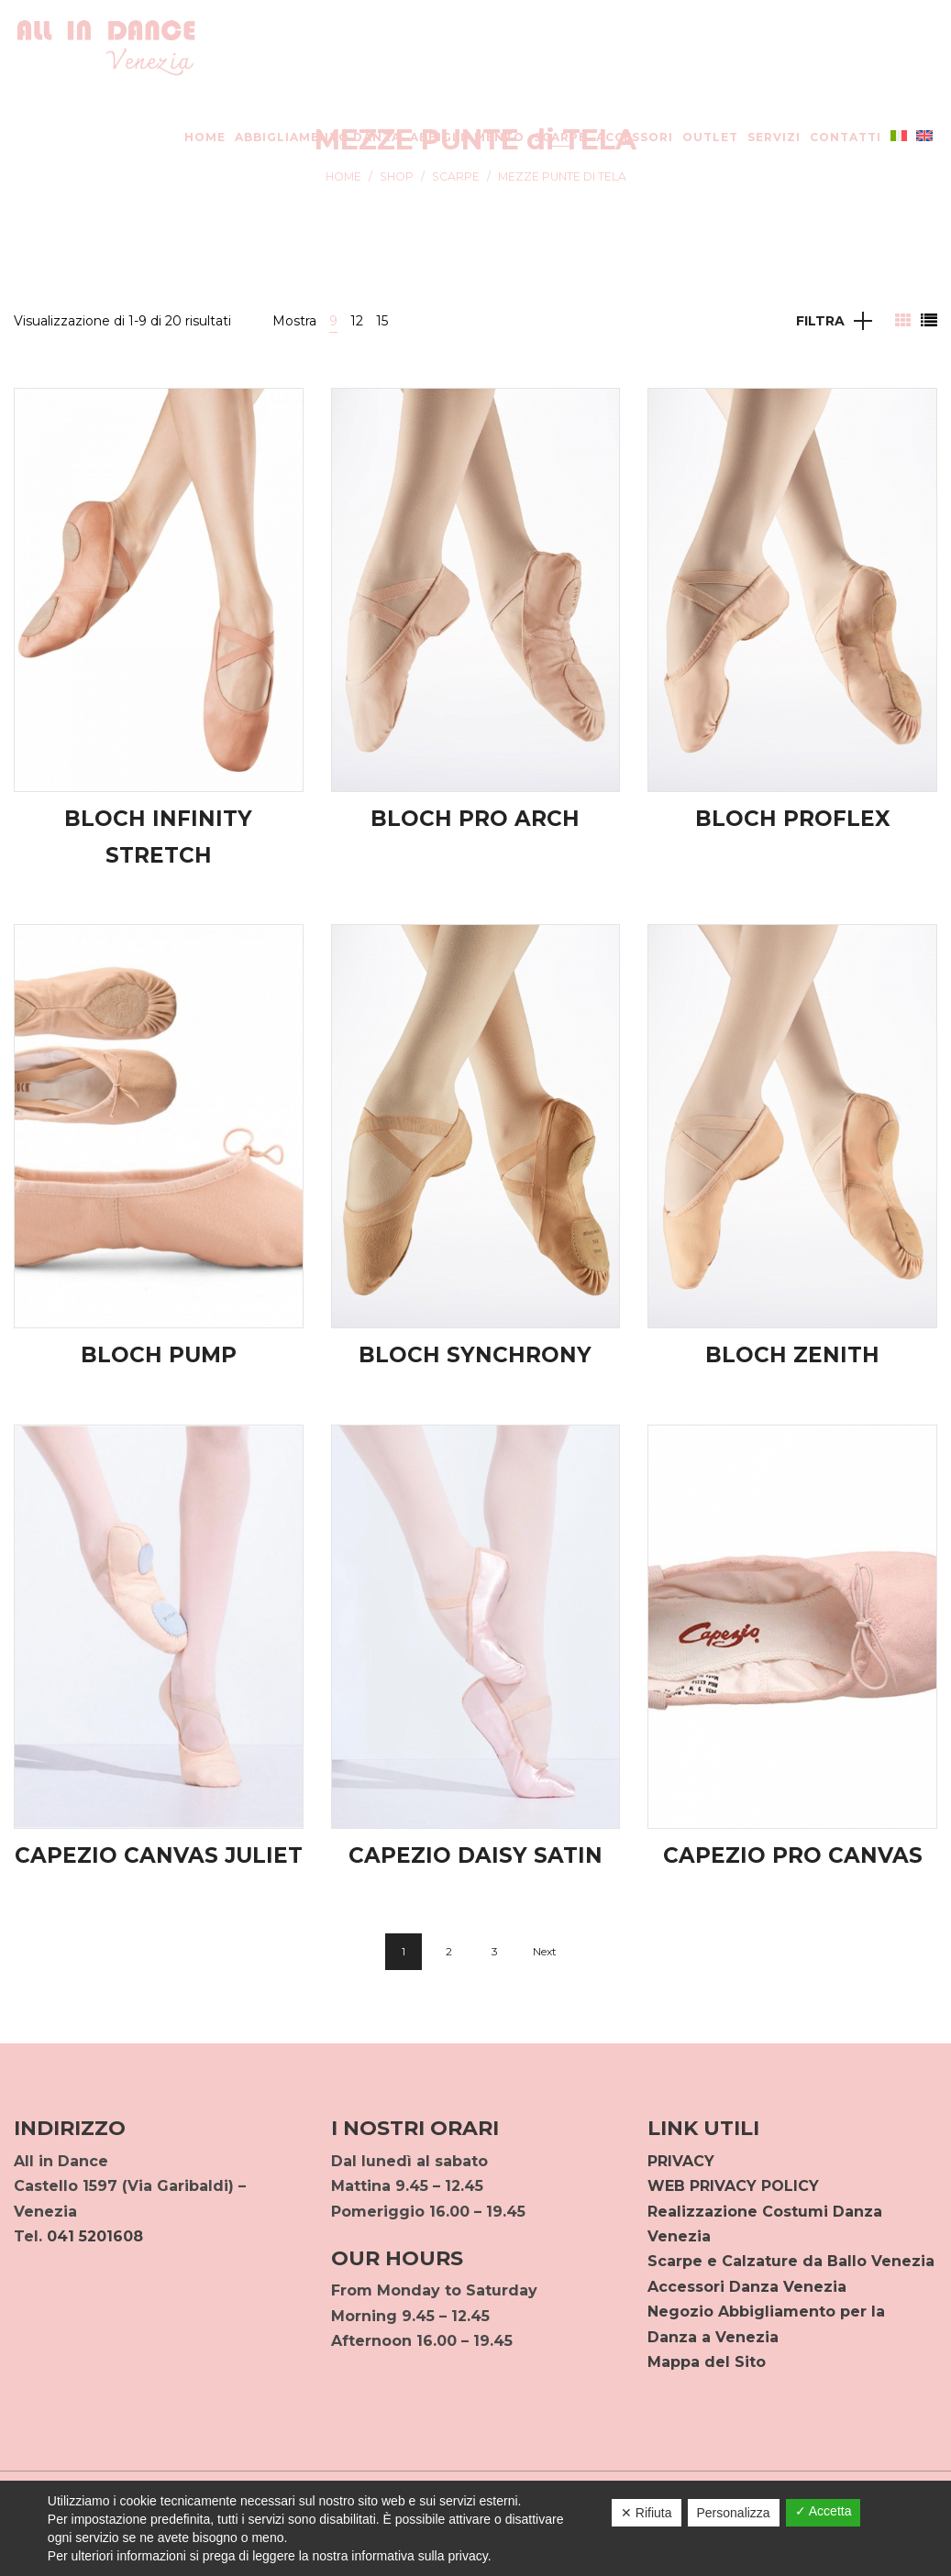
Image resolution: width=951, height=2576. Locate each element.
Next (545, 1951)
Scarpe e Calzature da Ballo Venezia (790, 2261)
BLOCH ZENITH (792, 1355)
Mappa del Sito (706, 2362)
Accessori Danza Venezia (746, 2286)
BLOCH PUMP (159, 1355)
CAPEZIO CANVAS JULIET (159, 1855)
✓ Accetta (823, 2511)
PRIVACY (680, 2161)
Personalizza (733, 2512)
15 (382, 321)
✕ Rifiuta (646, 2512)
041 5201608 (95, 2236)
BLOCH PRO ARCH (475, 818)
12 (356, 321)
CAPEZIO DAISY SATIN (475, 1855)
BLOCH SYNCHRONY (475, 1355)
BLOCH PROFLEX (792, 818)
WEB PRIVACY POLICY (733, 2186)
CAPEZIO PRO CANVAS (793, 1855)
